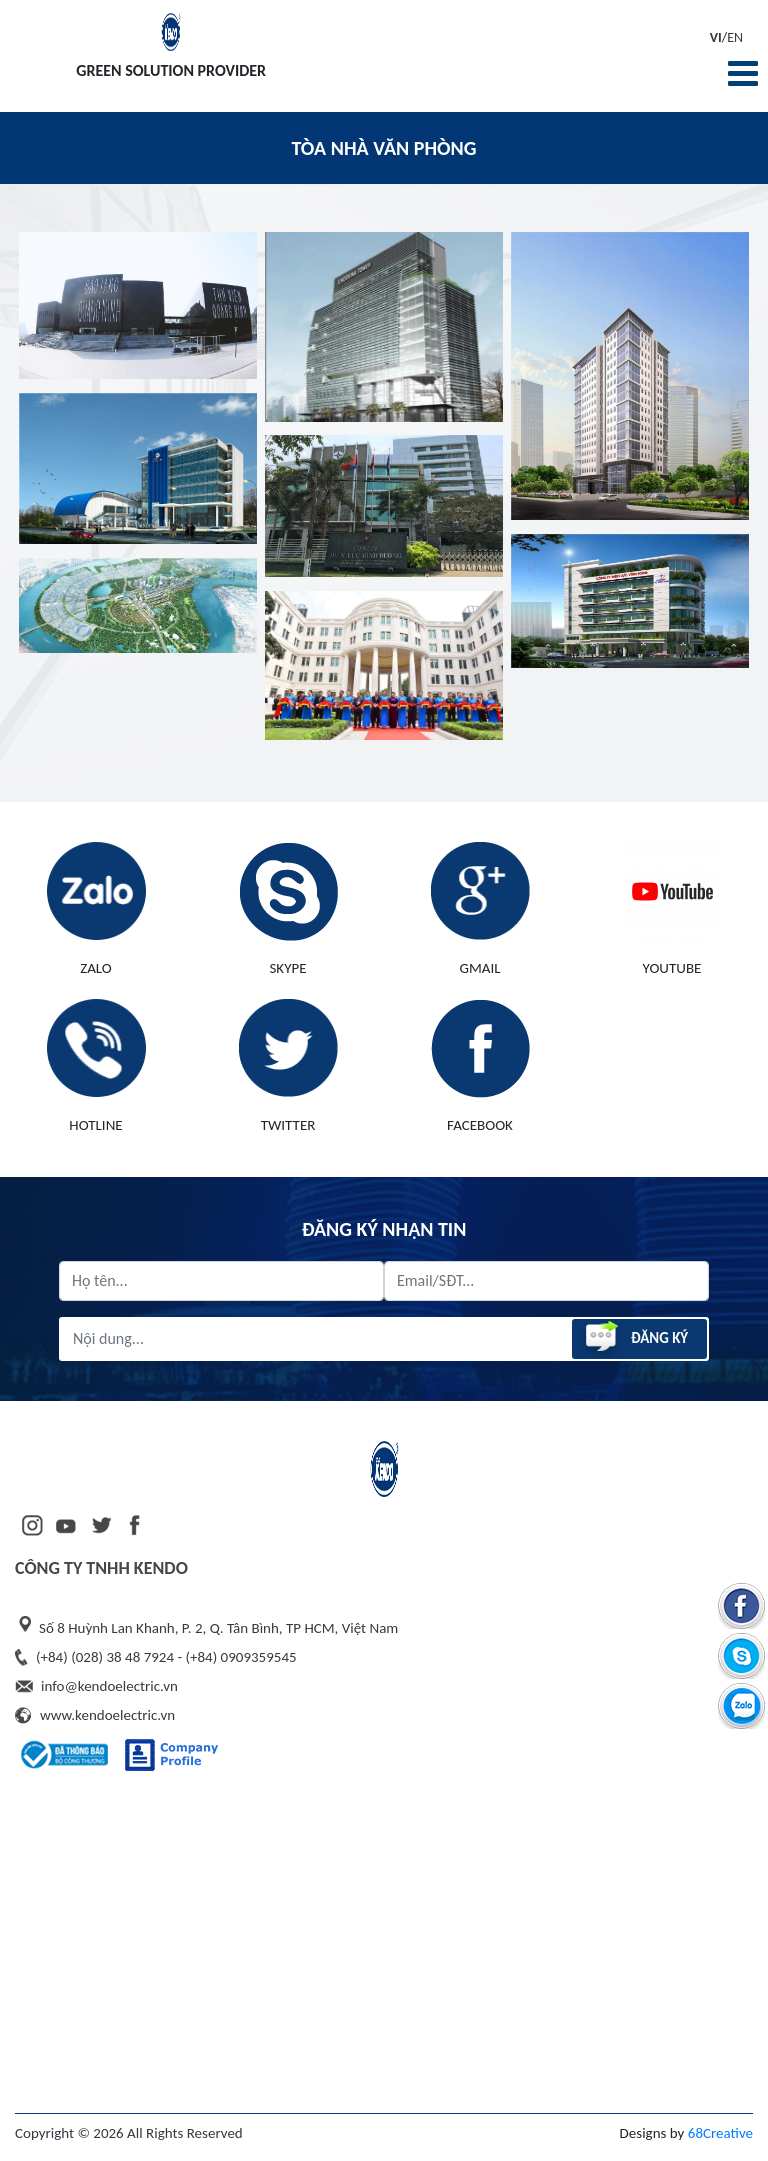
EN (735, 37)
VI (716, 37)
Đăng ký (634, 1338)
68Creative (720, 2133)
